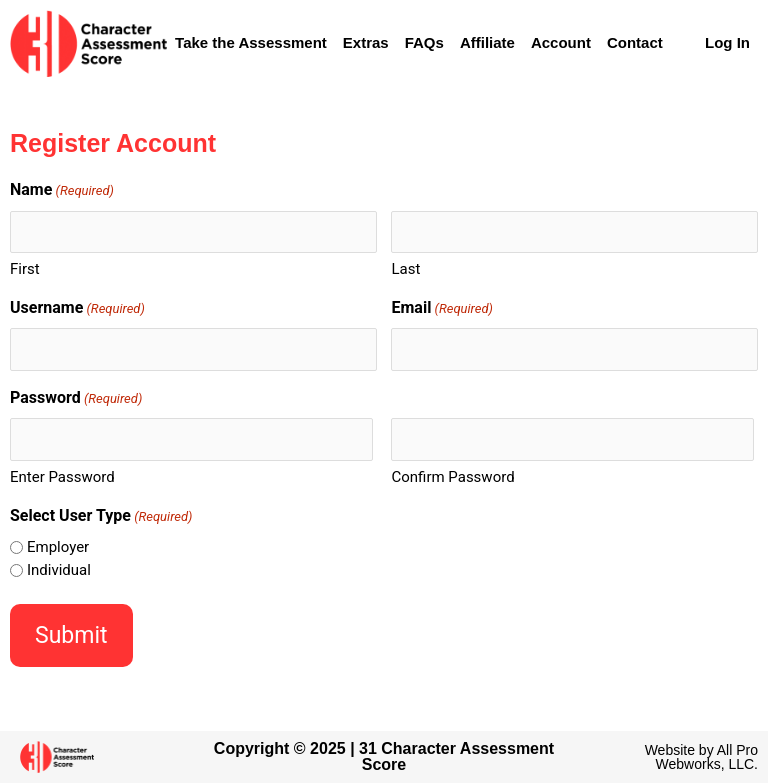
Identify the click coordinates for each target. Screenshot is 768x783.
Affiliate (487, 42)
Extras (366, 42)
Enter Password (62, 477)
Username (77, 309)
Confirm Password (452, 477)
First (25, 269)
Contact (635, 42)
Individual (59, 570)
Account (561, 42)
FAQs (424, 42)
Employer (58, 547)
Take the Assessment (251, 42)
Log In (727, 42)
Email (441, 309)
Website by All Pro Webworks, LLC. (701, 757)
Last (405, 269)
